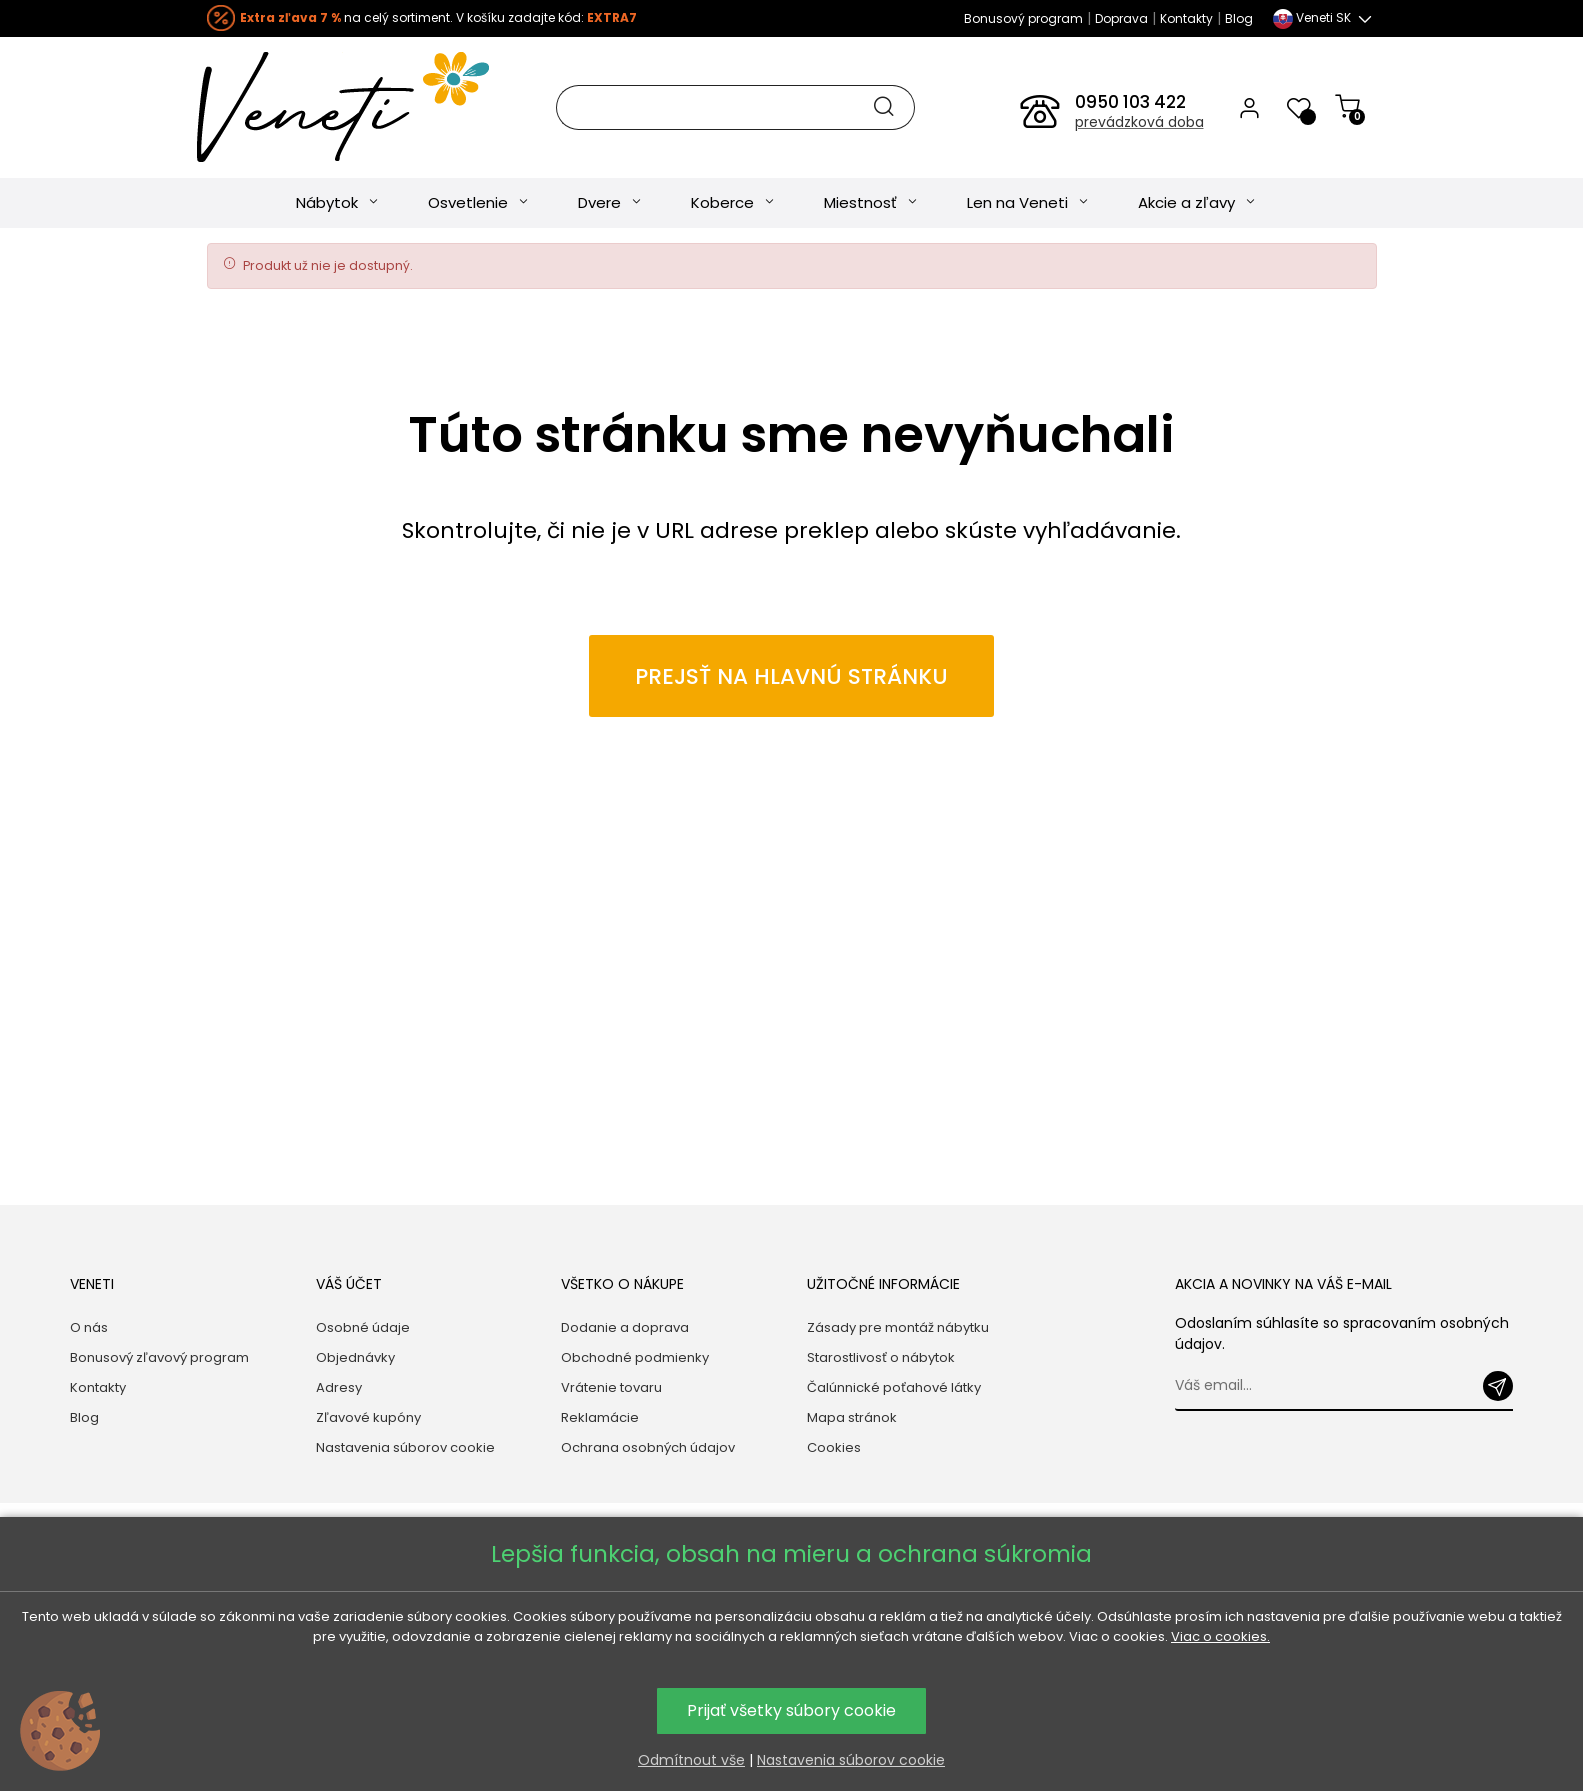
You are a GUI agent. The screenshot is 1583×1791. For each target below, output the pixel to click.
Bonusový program (1023, 18)
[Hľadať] (734, 107)
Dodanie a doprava (625, 1327)
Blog (1239, 18)
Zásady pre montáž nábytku (898, 1327)
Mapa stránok (852, 1417)
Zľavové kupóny (368, 1417)
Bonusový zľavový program (159, 1357)
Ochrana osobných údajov (648, 1447)
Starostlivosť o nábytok (881, 1357)
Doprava (1121, 18)
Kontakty (1186, 18)
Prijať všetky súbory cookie (791, 1710)
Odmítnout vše (691, 1760)
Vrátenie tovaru (611, 1387)
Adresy (339, 1387)
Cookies (834, 1447)
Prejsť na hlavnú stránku (792, 684)
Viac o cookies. (1220, 1636)
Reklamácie (600, 1417)
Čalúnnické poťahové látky (894, 1387)
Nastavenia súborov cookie (405, 1447)
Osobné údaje (363, 1327)
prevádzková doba (1139, 122)
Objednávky (355, 1357)
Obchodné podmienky (635, 1357)
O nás (89, 1327)
